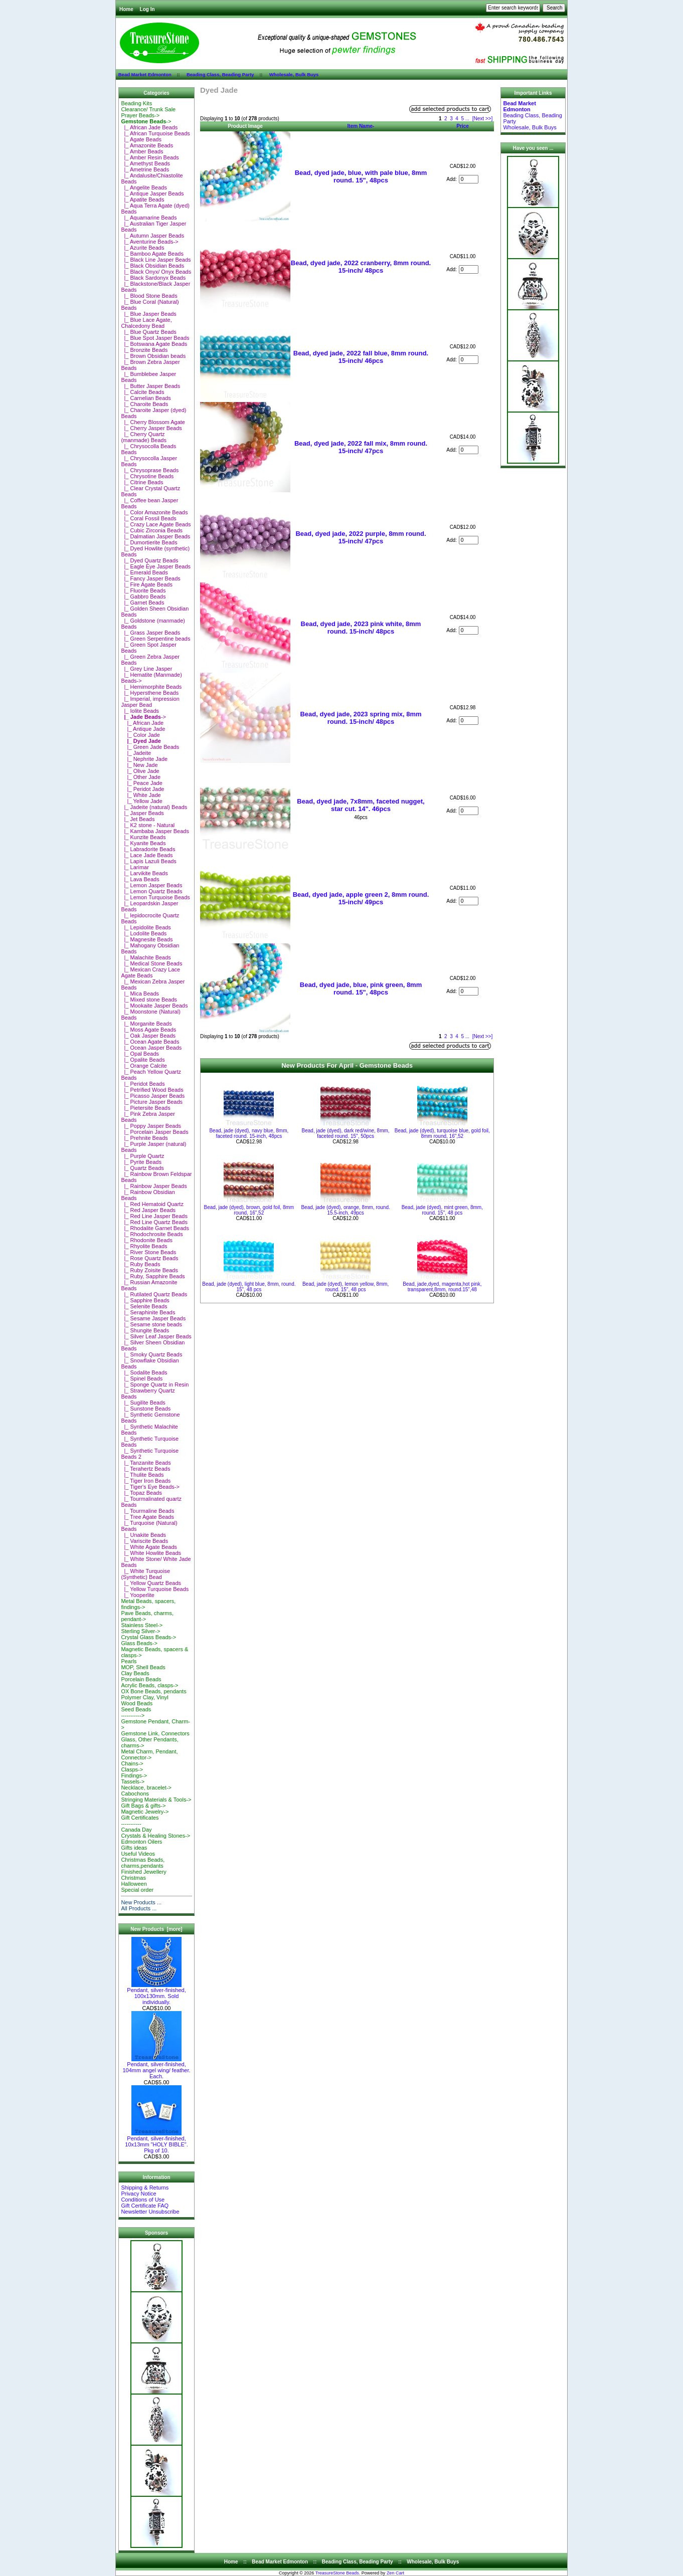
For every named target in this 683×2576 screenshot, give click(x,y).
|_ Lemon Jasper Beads (151, 885)
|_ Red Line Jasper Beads (154, 1216)
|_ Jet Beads (137, 819)
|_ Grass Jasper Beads (150, 633)
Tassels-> (132, 1781)
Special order (137, 1890)
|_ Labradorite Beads (148, 849)
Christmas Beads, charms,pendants (142, 1863)
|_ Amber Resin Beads (150, 157)
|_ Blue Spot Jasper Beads (155, 338)
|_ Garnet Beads (142, 603)
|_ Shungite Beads (145, 1330)
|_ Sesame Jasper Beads (153, 1318)
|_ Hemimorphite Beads (151, 687)
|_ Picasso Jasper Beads (153, 1096)
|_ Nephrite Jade (144, 759)
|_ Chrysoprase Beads (150, 470)
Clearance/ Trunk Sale (148, 109)
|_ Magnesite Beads (147, 939)
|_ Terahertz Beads (145, 1469)
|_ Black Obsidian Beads (152, 266)
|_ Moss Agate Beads (148, 1030)
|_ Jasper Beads (142, 813)
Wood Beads (136, 1703)
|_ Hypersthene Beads (150, 693)
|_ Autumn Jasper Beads (152, 236)
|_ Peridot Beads (142, 1084)
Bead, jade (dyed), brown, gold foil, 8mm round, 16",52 (249, 1210)
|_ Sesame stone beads (151, 1324)
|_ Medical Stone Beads (151, 963)
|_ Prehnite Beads (144, 1138)
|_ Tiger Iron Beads (145, 1481)
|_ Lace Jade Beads (147, 855)
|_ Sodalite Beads (144, 1372)
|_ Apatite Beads (142, 199)
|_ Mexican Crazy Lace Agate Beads (150, 972)
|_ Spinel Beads (141, 1378)
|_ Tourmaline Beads (147, 1511)
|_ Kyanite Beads (143, 843)
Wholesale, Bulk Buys (294, 74)
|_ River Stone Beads (148, 1252)
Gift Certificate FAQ (144, 2206)
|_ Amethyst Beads (145, 163)
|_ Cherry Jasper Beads (151, 428)
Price (462, 126)
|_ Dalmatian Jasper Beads (155, 536)
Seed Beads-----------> (136, 1712)
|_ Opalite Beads (142, 1060)
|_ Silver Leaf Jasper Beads (156, 1336)
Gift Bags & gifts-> (143, 1806)
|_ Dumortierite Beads (149, 542)
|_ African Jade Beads (149, 127)
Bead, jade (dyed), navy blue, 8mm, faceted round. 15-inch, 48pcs (248, 1133)
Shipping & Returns (144, 2188)
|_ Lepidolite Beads (145, 927)
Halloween (133, 1884)
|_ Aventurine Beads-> (149, 242)
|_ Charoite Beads (144, 404)
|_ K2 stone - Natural (148, 825)
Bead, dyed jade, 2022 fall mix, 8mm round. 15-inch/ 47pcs (360, 447)
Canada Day (136, 1830)
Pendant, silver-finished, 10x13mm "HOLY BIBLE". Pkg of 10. (156, 2141)
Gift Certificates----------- (139, 1821)
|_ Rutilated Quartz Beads (154, 1294)
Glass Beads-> (139, 1643)
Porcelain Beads (141, 1679)
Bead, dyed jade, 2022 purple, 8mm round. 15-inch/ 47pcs (360, 537)
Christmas (133, 1878)
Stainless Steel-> (141, 1625)
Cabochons (135, 1794)
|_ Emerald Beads (144, 572)
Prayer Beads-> (140, 115)
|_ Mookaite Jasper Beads (154, 1006)
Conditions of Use (142, 2200)
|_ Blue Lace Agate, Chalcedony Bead (146, 323)
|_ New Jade (139, 765)
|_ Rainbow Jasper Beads (154, 1186)
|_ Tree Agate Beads (147, 1517)
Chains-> (132, 1763)
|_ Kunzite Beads (143, 837)
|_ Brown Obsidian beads (153, 356)
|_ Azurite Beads (142, 248)
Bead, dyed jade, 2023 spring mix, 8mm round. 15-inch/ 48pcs (360, 717)
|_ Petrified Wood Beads (152, 1090)
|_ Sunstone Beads (145, 1409)
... (467, 118)
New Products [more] (156, 1929)
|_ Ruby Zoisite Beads (149, 1270)
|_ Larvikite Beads (144, 873)
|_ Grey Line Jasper (146, 669)
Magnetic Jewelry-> (144, 1812)
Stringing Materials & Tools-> (156, 1800)
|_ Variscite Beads (144, 1541)
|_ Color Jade (140, 735)
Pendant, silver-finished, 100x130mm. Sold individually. (156, 1993)
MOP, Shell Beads (143, 1667)
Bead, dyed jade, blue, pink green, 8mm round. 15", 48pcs (361, 988)
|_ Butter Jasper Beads (150, 386)
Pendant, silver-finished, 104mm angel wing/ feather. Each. (156, 2067)
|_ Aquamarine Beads (149, 218)
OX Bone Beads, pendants (153, 1691)
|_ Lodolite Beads (143, 933)
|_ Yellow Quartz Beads (151, 1583)
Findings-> (134, 1775)
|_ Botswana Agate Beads (154, 344)
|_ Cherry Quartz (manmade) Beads (143, 437)
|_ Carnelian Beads (145, 398)
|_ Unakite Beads (143, 1535)
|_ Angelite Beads (144, 187)
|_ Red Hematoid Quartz (152, 1204)
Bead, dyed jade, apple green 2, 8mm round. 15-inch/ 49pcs (361, 898)
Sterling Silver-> (140, 1631)
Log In (147, 9)
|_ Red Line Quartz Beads (154, 1222)
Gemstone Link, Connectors (155, 1733)
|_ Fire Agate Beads (147, 584)
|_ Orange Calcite (144, 1066)
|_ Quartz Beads (142, 1168)
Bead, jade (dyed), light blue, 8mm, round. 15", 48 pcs (248, 1286)
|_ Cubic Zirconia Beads (152, 530)
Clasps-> (132, 1769)
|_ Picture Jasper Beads (152, 1102)
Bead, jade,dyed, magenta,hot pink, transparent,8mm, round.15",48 (442, 1286)
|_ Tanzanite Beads (145, 1463)
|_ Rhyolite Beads (144, 1246)
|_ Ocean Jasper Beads (151, 1048)
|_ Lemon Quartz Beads (151, 891)
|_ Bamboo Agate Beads (152, 254)
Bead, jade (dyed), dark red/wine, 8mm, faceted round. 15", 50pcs (346, 1133)
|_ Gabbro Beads (143, 596)
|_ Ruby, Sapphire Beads (153, 1276)
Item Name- (361, 126)
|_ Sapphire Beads (145, 1300)
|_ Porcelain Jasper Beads (154, 1132)
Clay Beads (135, 1673)
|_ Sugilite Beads (143, 1403)
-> (146, 121)
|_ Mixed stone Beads (149, 1000)
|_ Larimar (134, 867)
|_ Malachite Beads (145, 957)
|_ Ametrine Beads (145, 169)
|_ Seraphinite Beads (148, 1312)
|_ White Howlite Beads (151, 1553)
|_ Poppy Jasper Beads (151, 1126)
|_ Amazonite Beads (147, 145)
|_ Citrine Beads (142, 482)
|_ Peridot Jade (142, 789)
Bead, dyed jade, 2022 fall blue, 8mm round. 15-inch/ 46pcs (360, 356)
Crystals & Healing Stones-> (155, 1836)
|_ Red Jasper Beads (148, 1210)
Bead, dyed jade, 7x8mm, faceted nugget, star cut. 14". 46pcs (360, 805)
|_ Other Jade (140, 777)
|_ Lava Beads (140, 879)
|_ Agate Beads (141, 139)
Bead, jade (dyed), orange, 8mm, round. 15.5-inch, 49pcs (345, 1210)
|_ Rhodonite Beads (147, 1240)
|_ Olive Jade (140, 771)
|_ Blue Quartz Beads (148, 332)
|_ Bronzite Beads (144, 350)
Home (126, 9)
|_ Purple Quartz (142, 1156)
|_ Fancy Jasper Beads (150, 578)
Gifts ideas (134, 1848)
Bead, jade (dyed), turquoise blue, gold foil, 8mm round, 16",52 (442, 1133)
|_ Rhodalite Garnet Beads (155, 1228)
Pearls (128, 1661)
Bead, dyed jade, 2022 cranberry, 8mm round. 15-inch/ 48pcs (361, 266)
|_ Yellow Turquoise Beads (155, 1589)
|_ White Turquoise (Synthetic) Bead (145, 1574)
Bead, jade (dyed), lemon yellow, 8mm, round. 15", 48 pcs (345, 1286)
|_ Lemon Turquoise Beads (155, 897)
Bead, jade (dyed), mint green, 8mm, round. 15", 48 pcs (442, 1210)
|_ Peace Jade (141, 783)
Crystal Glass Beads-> (148, 1637)
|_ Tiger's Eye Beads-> (150, 1487)
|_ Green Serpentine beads (155, 639)
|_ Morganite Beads (146, 1024)
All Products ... (138, 1908)
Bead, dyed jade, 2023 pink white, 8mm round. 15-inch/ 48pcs (361, 627)
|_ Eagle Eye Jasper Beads (156, 566)
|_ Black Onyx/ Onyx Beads (156, 272)
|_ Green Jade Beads (150, 747)
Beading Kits (136, 103)
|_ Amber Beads (142, 151)
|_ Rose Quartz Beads (149, 1258)
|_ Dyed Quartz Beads (149, 560)
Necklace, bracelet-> (146, 1788)
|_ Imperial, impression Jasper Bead (150, 702)
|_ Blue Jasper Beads (148, 314)
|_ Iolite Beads (140, 711)
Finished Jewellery (143, 1872)
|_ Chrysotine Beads (147, 476)
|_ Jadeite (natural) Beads (154, 807)
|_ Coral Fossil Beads (148, 518)
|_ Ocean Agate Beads (150, 1042)
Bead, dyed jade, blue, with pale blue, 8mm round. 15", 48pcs (361, 176)
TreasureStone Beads (337, 2572)
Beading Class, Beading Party (220, 74)
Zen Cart (395, 2572)
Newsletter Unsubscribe (150, 2212)
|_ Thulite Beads (142, 1475)
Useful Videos (138, 1854)
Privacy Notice (138, 2194)
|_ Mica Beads (140, 993)
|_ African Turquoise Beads (155, 133)
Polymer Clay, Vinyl (144, 1697)
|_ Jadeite (136, 753)
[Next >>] (482, 118)
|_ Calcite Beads (142, 392)
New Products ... (141, 1902)
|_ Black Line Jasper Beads (156, 260)
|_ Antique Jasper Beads (152, 193)
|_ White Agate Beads (149, 1547)
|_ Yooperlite (137, 1595)
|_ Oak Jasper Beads (148, 1036)
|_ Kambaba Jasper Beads (155, 831)
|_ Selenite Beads (144, 1306)
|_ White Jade (140, 795)
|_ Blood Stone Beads (149, 296)
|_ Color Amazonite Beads (154, 512)
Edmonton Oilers (141, 1842)
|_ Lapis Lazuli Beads (148, 861)
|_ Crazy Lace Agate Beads (156, 524)
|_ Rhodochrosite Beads (152, 1234)
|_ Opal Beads (140, 1054)
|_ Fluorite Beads (143, 590)
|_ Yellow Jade (141, 801)
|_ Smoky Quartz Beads (151, 1354)
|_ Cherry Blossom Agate (153, 422)
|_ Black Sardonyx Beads (153, 278)
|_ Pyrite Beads (141, 1162)
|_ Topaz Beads (141, 1493)
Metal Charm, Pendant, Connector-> (149, 1754)
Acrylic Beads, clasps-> (149, 1685)
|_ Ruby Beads (140, 1264)
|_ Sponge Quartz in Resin (155, 1384)
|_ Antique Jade (143, 729)
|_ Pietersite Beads (145, 1108)
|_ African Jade (142, 723)
